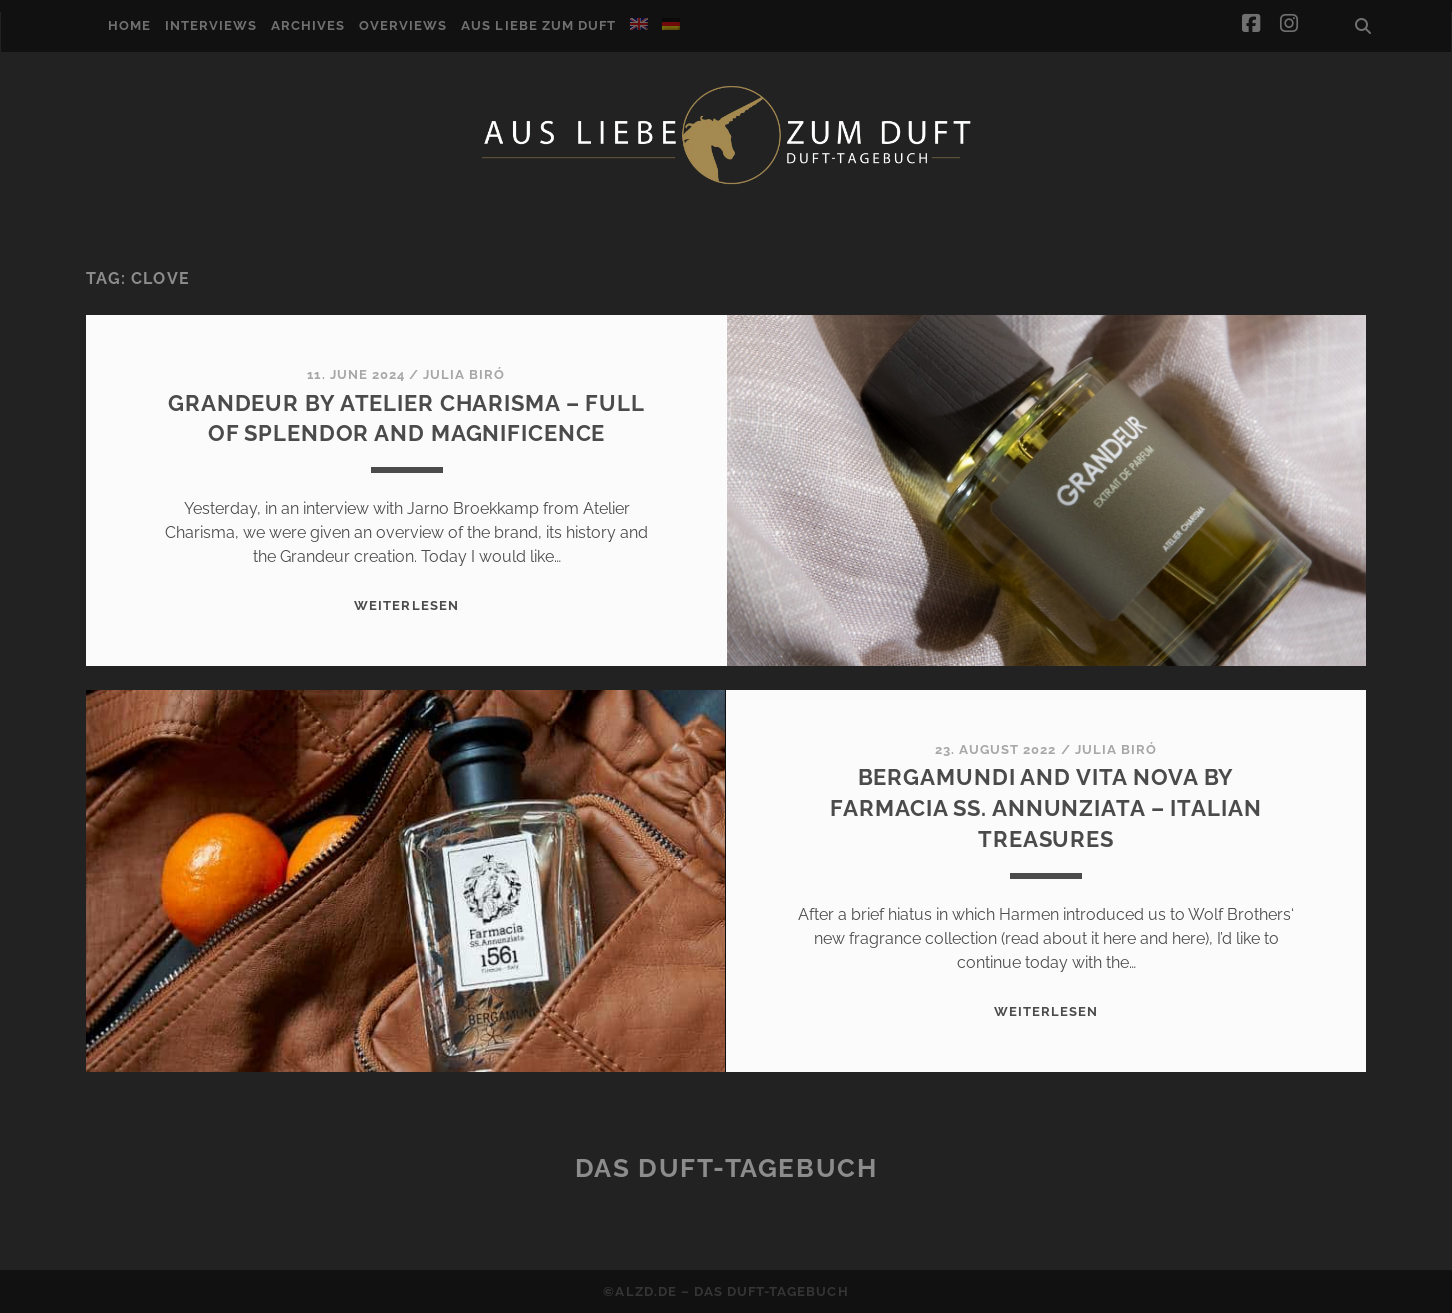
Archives (308, 25)
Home (129, 25)
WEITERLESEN (406, 605)
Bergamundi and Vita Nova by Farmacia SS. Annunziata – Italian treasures (1045, 808)
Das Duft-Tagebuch (726, 1168)
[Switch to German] (671, 24)
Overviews (403, 25)
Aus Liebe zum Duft (538, 25)
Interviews (211, 25)
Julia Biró (464, 374)
